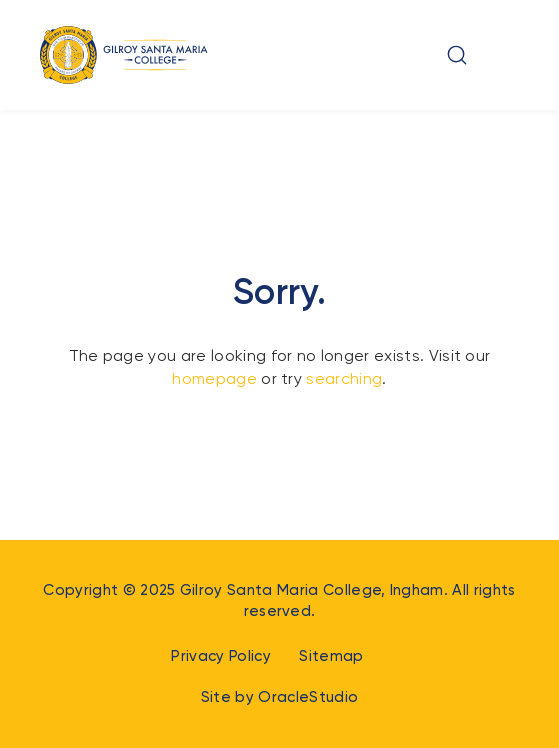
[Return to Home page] (124, 55)
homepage (214, 378)
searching (344, 378)
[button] (457, 55)
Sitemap (331, 656)
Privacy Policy (220, 656)
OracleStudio (308, 697)
